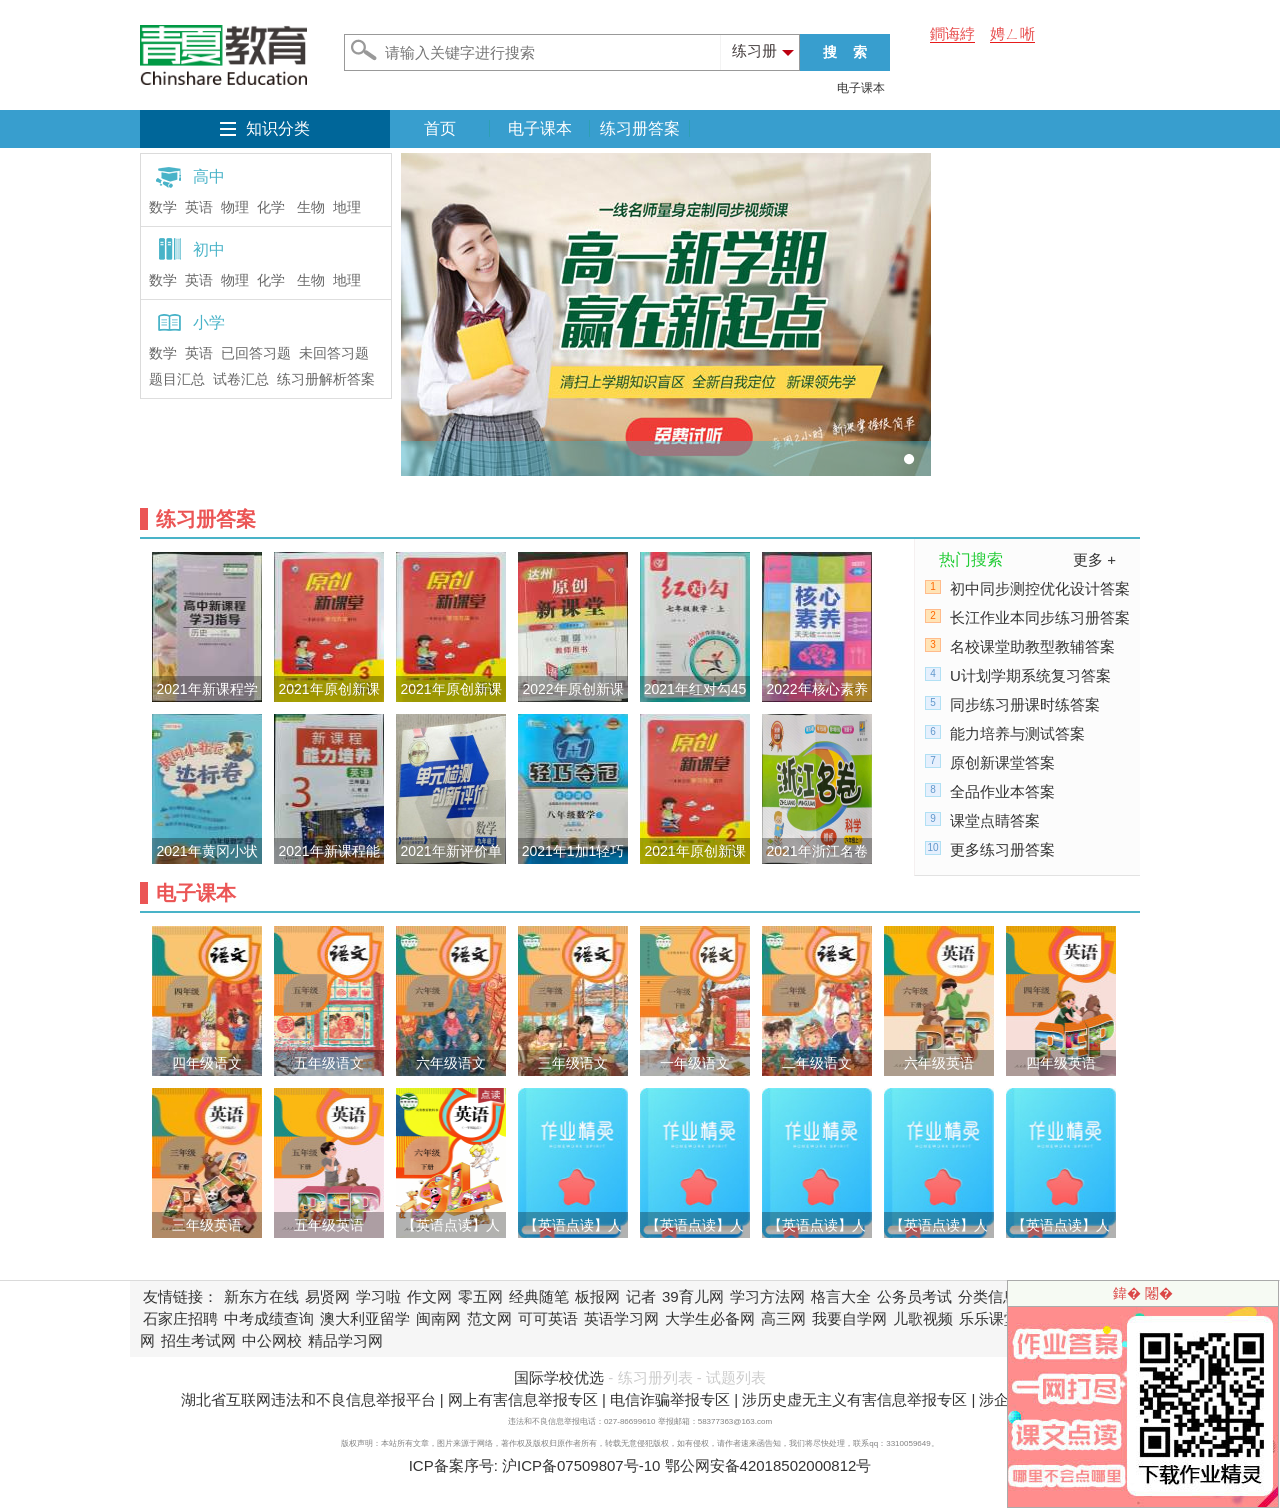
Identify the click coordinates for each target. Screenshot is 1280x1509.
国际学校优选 (559, 1377)
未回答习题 (334, 353)
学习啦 (378, 1296)
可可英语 (548, 1318)
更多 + (1094, 559)
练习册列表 (655, 1377)
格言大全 (841, 1296)
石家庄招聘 (180, 1318)
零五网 (480, 1296)
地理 (347, 207)
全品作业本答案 (1002, 791)
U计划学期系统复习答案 (1030, 675)
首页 (440, 128)
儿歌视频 (923, 1318)
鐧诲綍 (952, 33)
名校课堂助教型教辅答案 (1032, 646)
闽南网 (438, 1318)
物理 (235, 207)
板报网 (597, 1296)
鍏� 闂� (1143, 1293)
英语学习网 (621, 1318)
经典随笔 (539, 1296)
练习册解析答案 (326, 379)
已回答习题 (256, 353)
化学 (271, 207)
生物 (311, 207)
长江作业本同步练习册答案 (1040, 617)
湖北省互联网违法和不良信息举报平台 (308, 1399)
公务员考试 (914, 1296)
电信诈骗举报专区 (670, 1399)
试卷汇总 (241, 379)
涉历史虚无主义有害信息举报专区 (854, 1399)
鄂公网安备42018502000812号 (768, 1465)
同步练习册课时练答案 (1025, 704)
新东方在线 (261, 1296)
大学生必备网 (710, 1318)
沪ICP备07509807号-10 (581, 1465)
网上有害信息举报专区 (523, 1399)
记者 (641, 1296)
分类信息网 (995, 1296)
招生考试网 (198, 1340)
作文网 (429, 1296)
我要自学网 (849, 1318)
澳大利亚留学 (365, 1318)
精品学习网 (345, 1340)
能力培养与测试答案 (1017, 733)
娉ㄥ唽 (1012, 33)
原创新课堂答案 (1002, 762)
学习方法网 (767, 1296)
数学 (163, 207)
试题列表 (736, 1377)
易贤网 (327, 1296)
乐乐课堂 (989, 1318)
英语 (199, 207)
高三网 (783, 1318)
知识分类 (278, 128)
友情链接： (180, 1296)
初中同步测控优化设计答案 (1040, 588)
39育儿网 (693, 1296)
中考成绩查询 (269, 1318)
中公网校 (272, 1340)
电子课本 (861, 88)
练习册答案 (640, 128)
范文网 (489, 1318)
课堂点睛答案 (995, 820)
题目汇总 (177, 379)
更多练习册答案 (1002, 849)
